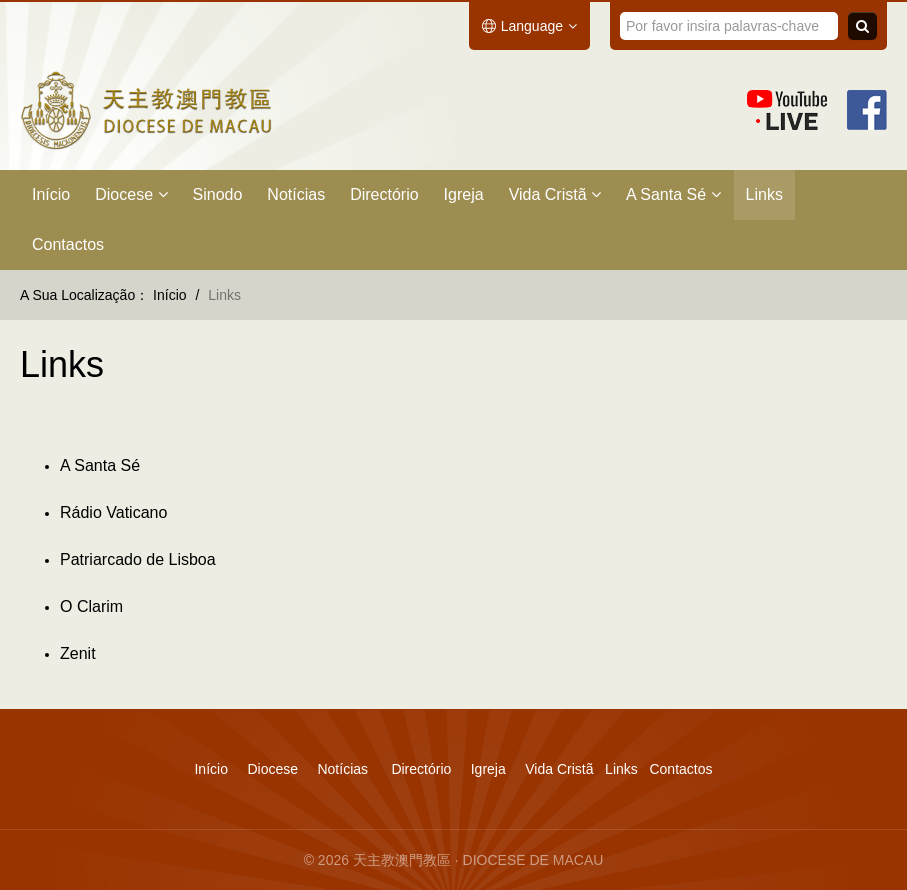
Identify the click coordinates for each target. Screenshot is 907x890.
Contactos (68, 244)
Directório (384, 194)
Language (529, 26)
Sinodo (218, 194)
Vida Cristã (555, 194)
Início (51, 194)
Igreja (464, 194)
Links (764, 194)
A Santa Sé (673, 194)
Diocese (131, 194)
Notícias (296, 194)
